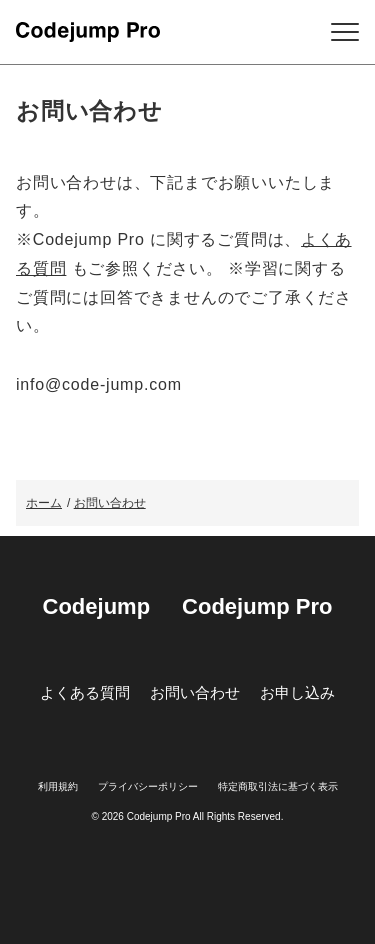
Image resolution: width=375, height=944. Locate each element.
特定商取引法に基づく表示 (278, 786)
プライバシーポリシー (148, 786)
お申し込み (297, 692)
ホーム (44, 503)
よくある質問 (85, 692)
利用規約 (58, 786)
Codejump (97, 606)
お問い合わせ (110, 503)
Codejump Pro (257, 606)
